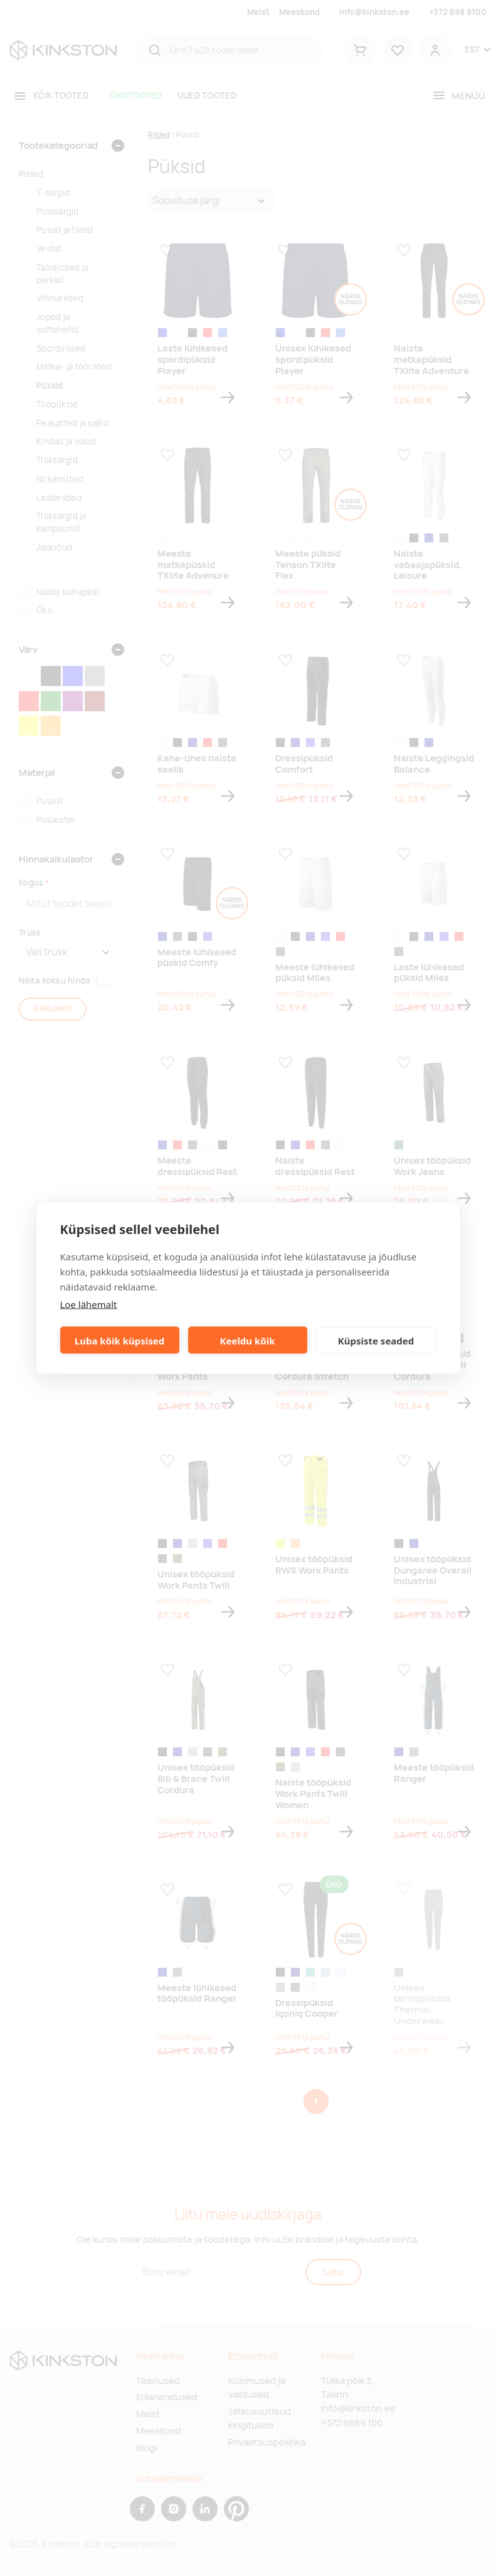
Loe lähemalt (88, 1304)
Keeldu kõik (247, 1340)
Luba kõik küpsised (119, 1340)
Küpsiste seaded (376, 1340)
